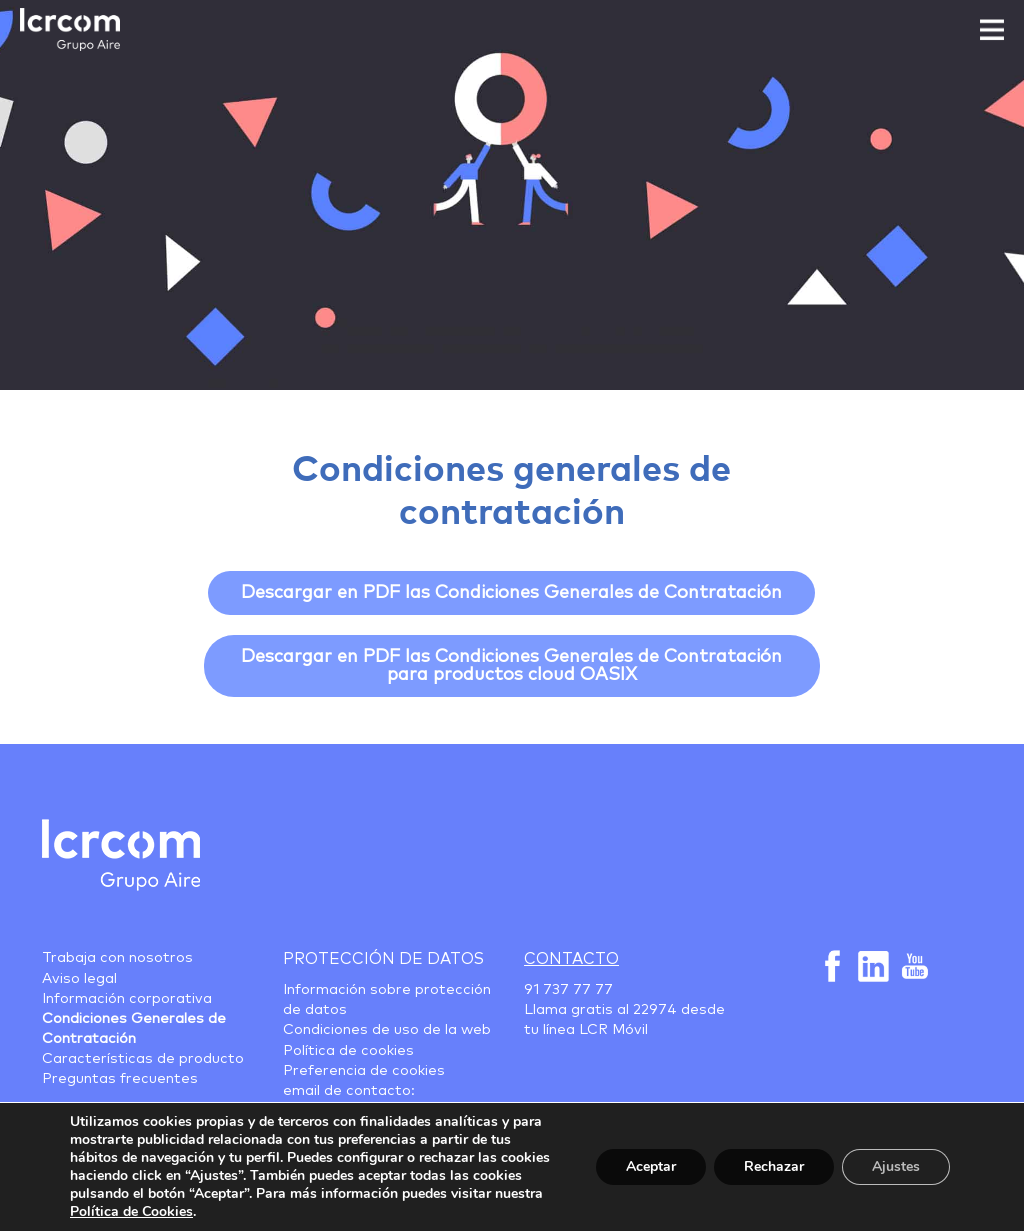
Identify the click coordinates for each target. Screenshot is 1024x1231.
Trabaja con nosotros (117, 958)
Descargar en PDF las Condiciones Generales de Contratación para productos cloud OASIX (511, 666)
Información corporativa (127, 999)
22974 (655, 1010)
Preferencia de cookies (364, 1071)
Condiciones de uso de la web (387, 1030)
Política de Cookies (131, 1211)
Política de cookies (348, 1051)
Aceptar (651, 1166)
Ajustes (896, 1166)
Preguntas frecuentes (120, 1079)
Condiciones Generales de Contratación (134, 1029)
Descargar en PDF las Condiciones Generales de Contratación (511, 593)
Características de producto (143, 1059)
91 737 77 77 (568, 990)
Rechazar (774, 1166)
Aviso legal (79, 979)
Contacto (571, 959)
